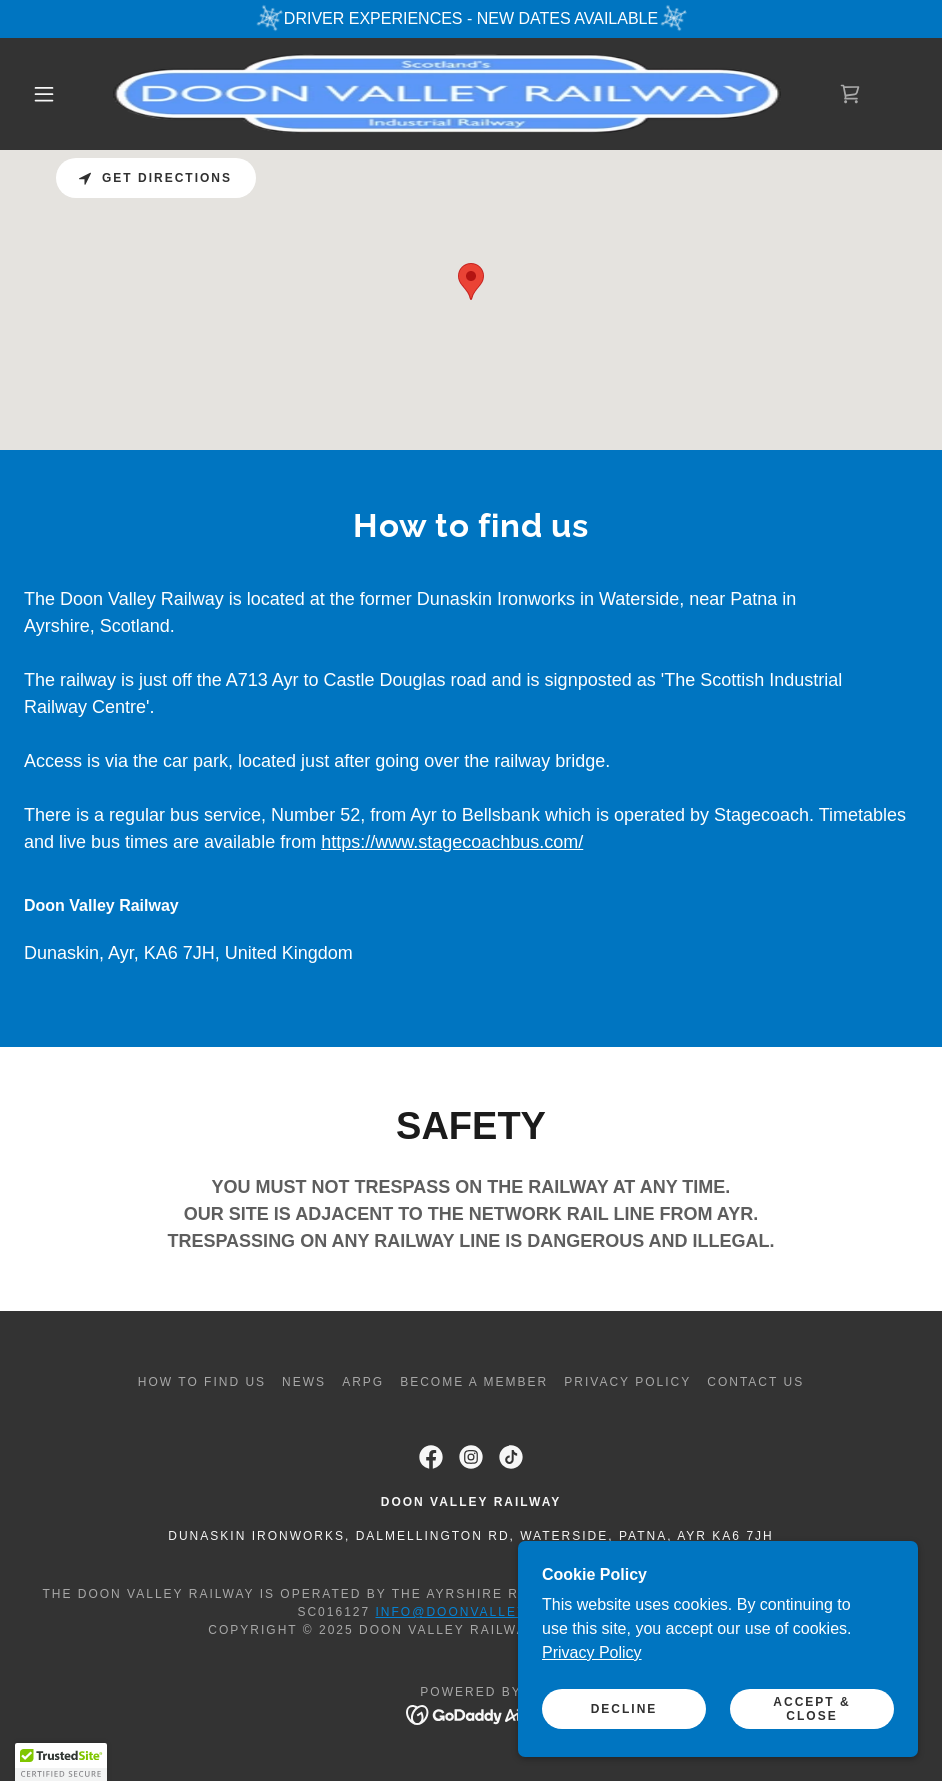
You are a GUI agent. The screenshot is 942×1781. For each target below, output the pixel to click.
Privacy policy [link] (627, 1382)
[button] (44, 94)
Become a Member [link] (474, 1382)
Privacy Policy (592, 1652)
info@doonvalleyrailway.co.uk (510, 1612)
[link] (446, 94)
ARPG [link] (363, 1382)
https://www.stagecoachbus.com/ (452, 842)
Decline (624, 1709)
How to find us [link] (202, 1382)
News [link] (304, 1382)
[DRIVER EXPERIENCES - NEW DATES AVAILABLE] (471, 19)
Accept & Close (811, 1709)
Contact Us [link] (755, 1382)
